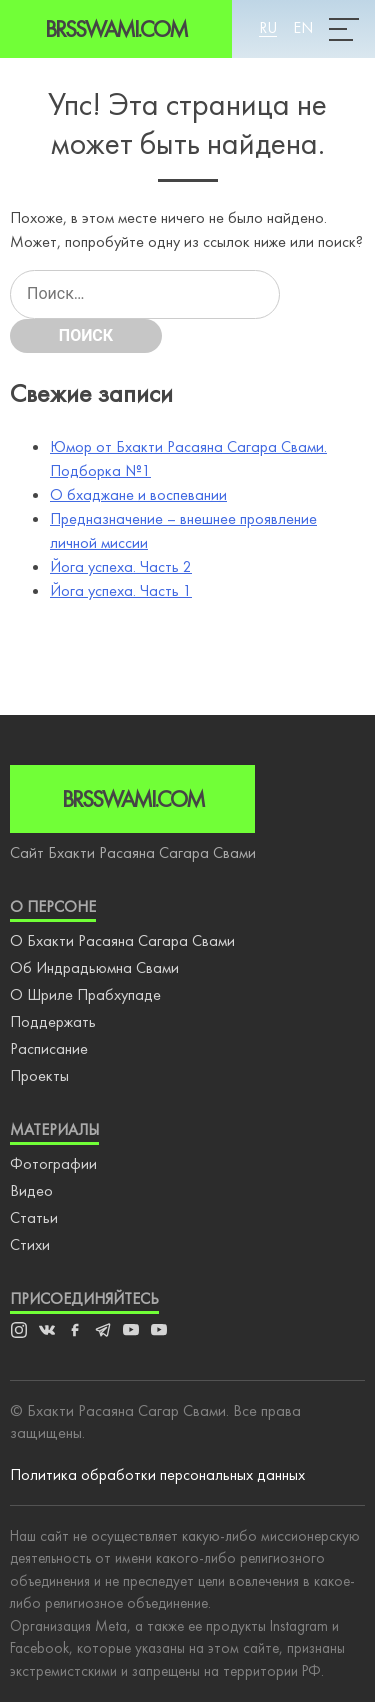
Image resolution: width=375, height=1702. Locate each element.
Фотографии (53, 1163)
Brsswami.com (116, 29)
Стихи (30, 1244)
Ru (268, 27)
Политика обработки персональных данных (157, 1474)
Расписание (49, 1048)
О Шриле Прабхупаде (85, 994)
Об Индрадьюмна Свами (94, 967)
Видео (31, 1190)
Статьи (34, 1217)
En (303, 27)
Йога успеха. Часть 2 (121, 566)
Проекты (39, 1075)
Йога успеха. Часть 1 (121, 590)
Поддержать (53, 1021)
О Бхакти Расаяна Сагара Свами (122, 940)
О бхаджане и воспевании (138, 494)
